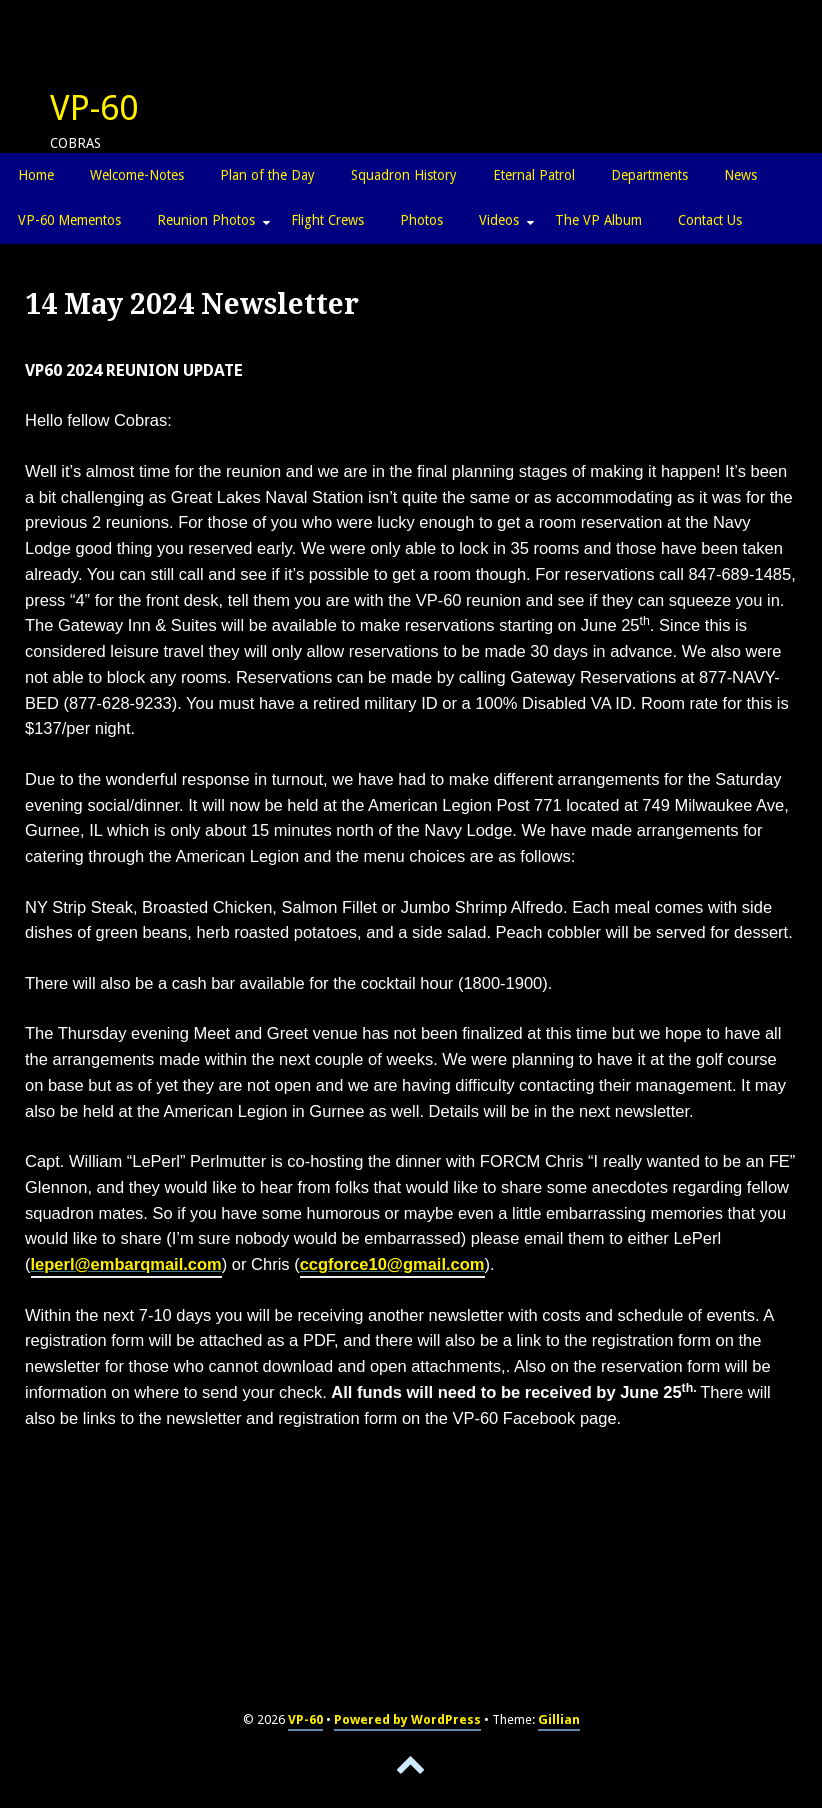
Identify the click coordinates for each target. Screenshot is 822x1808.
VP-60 (94, 108)
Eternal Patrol (534, 175)
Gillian (559, 1719)
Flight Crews (327, 220)
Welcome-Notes (137, 175)
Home (36, 175)
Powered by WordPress (407, 1719)
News (740, 175)
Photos (421, 220)
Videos (499, 220)
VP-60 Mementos (69, 220)
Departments (649, 175)
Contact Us (710, 220)
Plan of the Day (267, 175)
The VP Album (598, 220)
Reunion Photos (206, 220)
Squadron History (404, 175)
